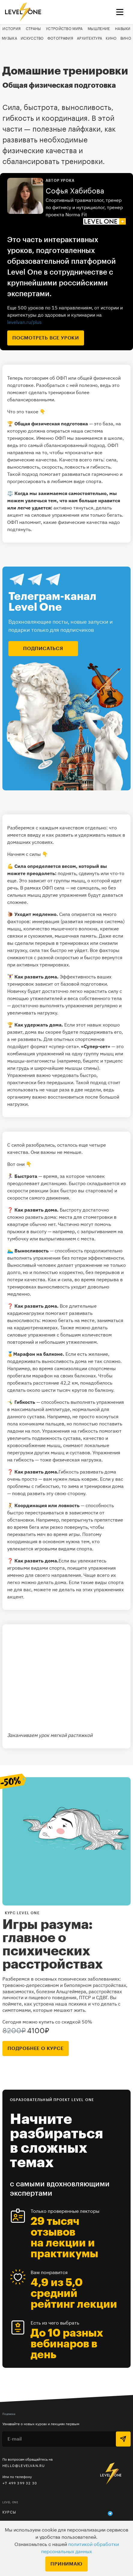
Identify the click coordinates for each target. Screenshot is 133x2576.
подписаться (43, 648)
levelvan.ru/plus (24, 322)
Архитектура (89, 38)
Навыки (123, 29)
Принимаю (66, 2564)
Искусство (32, 38)
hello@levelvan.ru (23, 2465)
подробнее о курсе (36, 2048)
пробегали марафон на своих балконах (51, 1376)
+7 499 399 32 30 (19, 2483)
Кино (111, 38)
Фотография (60, 38)
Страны (33, 29)
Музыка (9, 38)
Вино (125, 38)
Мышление (99, 29)
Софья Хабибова (75, 191)
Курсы (9, 2512)
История (11, 29)
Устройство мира (64, 29)
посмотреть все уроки (45, 338)
